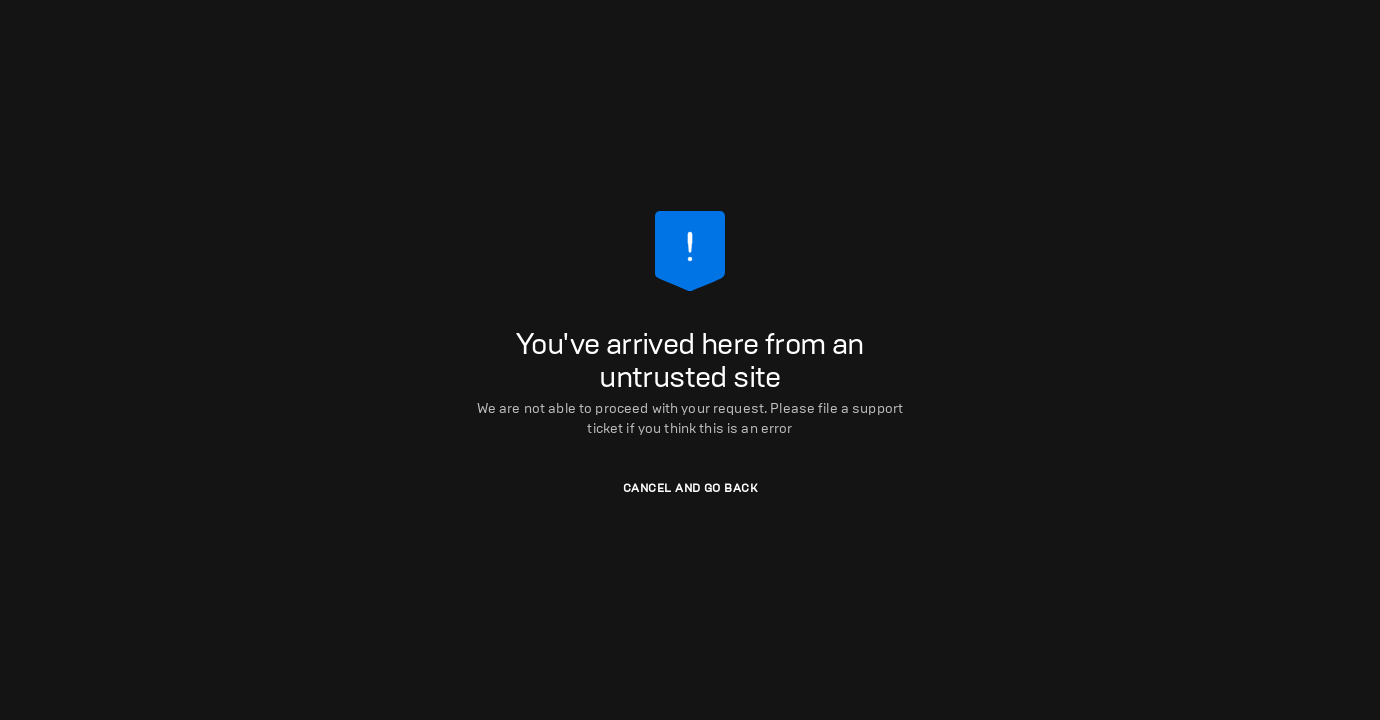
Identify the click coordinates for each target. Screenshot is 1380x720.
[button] (690, 489)
